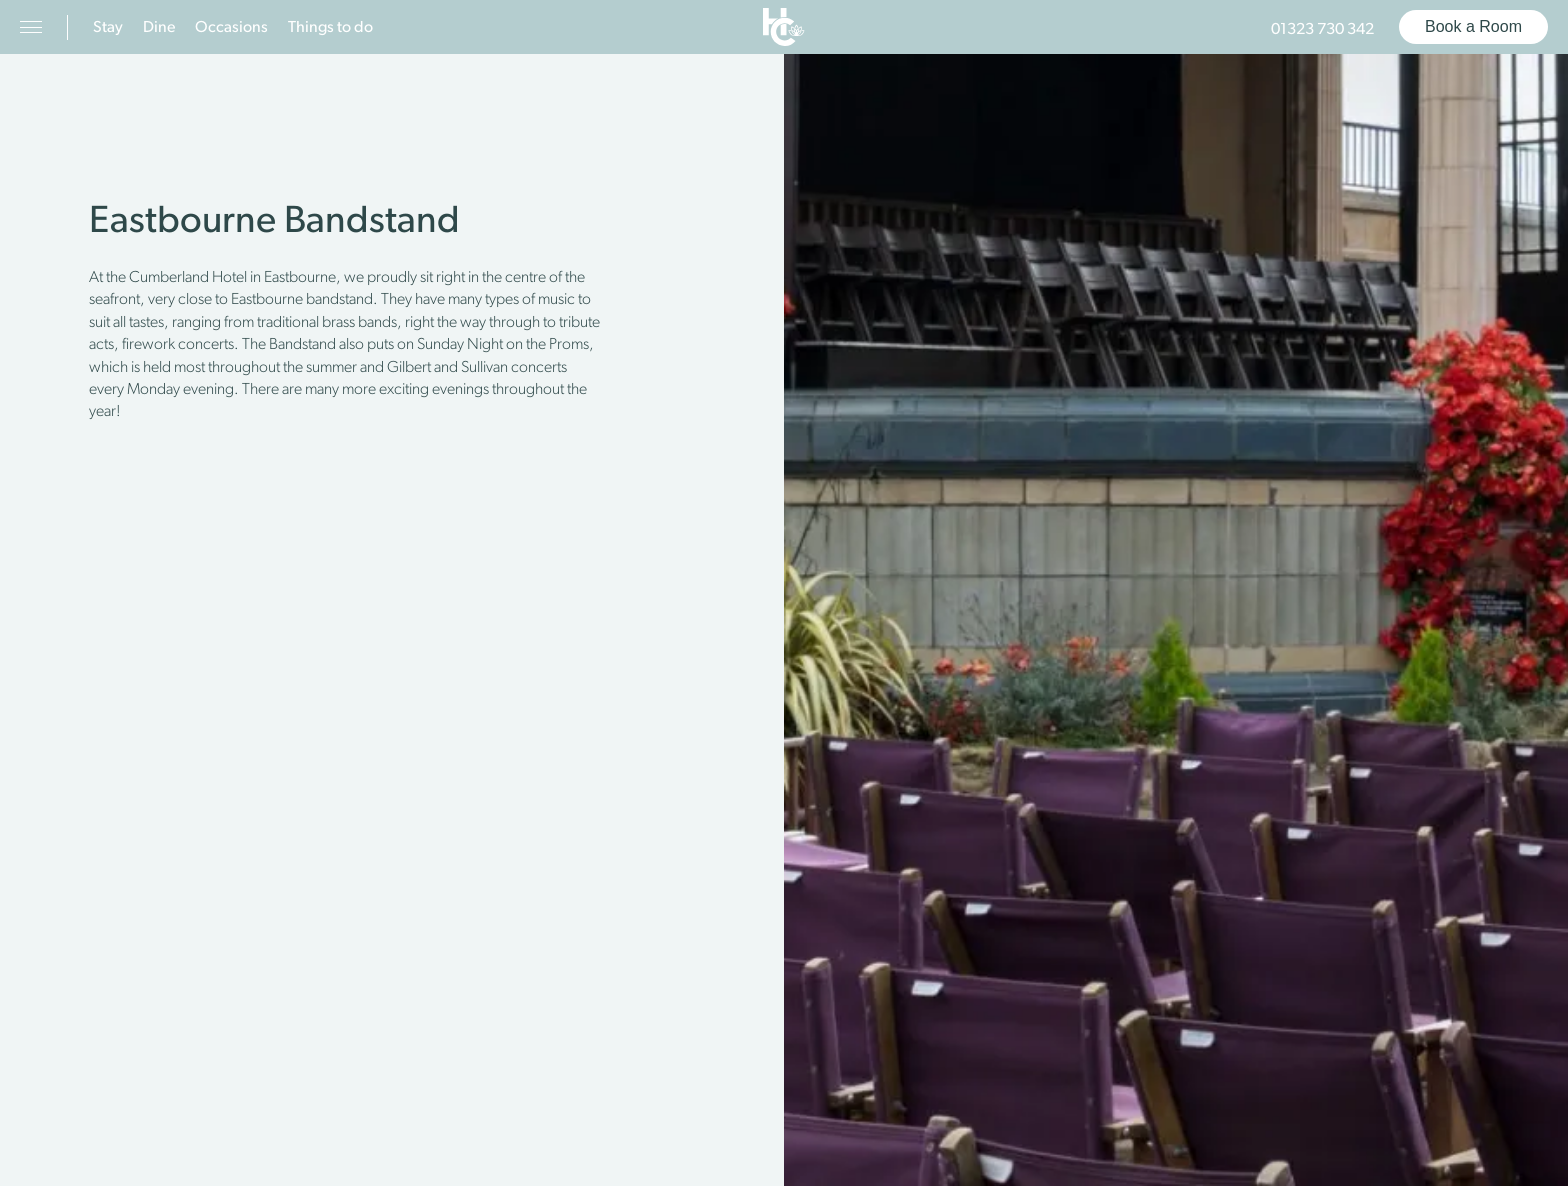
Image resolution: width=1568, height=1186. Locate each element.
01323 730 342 (1322, 30)
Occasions (231, 28)
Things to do (330, 28)
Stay (108, 28)
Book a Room (1473, 26)
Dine (159, 28)
